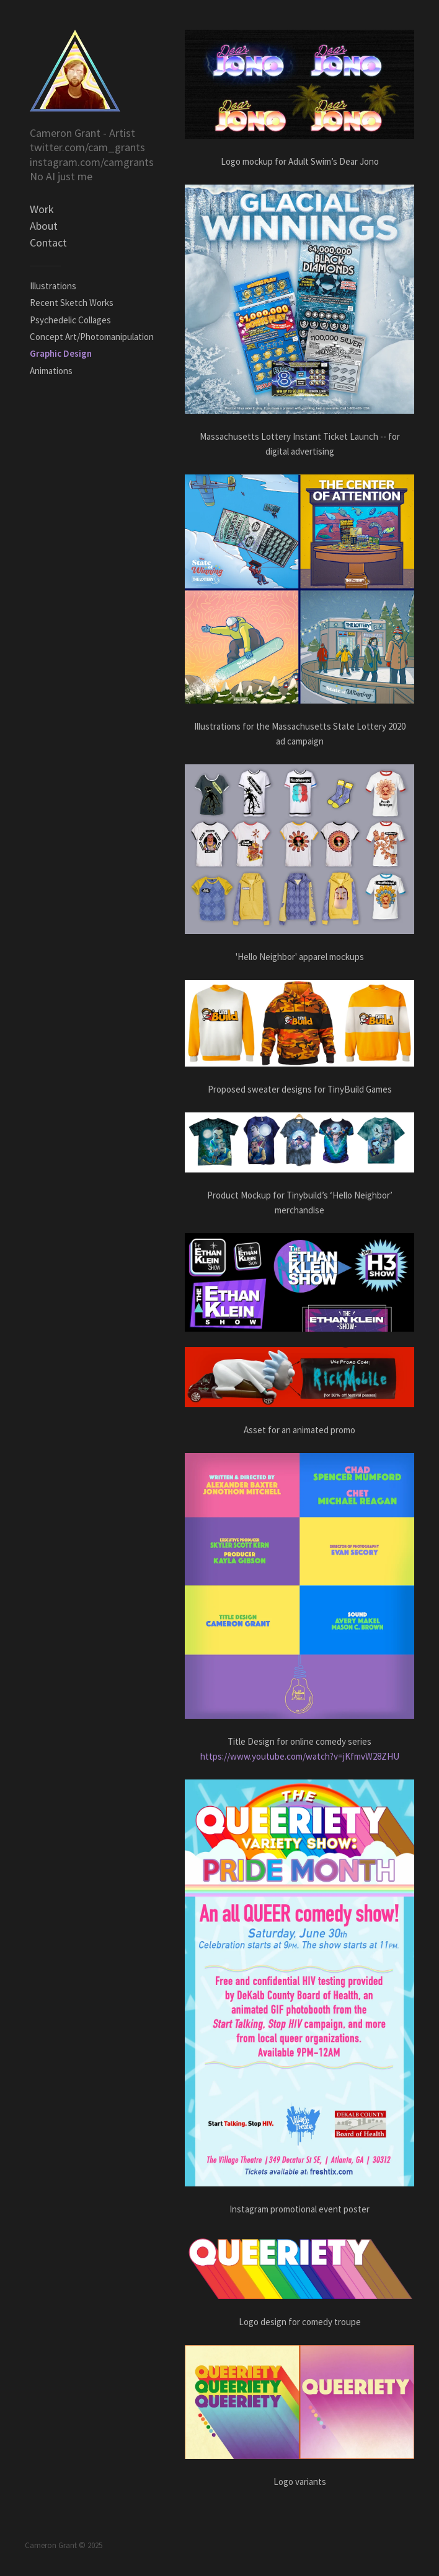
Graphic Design (61, 353)
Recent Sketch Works (71, 302)
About (44, 225)
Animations (51, 370)
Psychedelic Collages (70, 320)
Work (42, 209)
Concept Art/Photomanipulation (92, 336)
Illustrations (53, 286)
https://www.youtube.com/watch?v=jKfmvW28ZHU (299, 1756)
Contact (48, 242)
